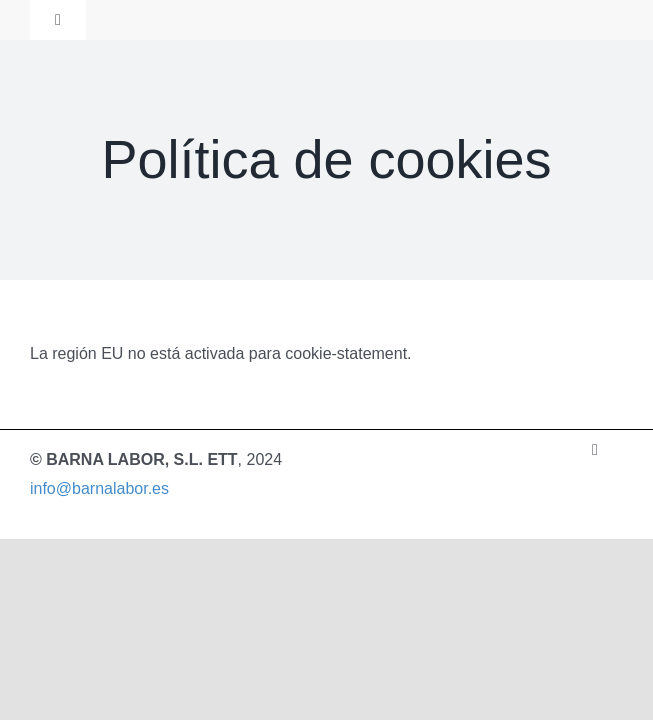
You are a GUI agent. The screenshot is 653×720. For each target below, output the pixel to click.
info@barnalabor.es (99, 488)
